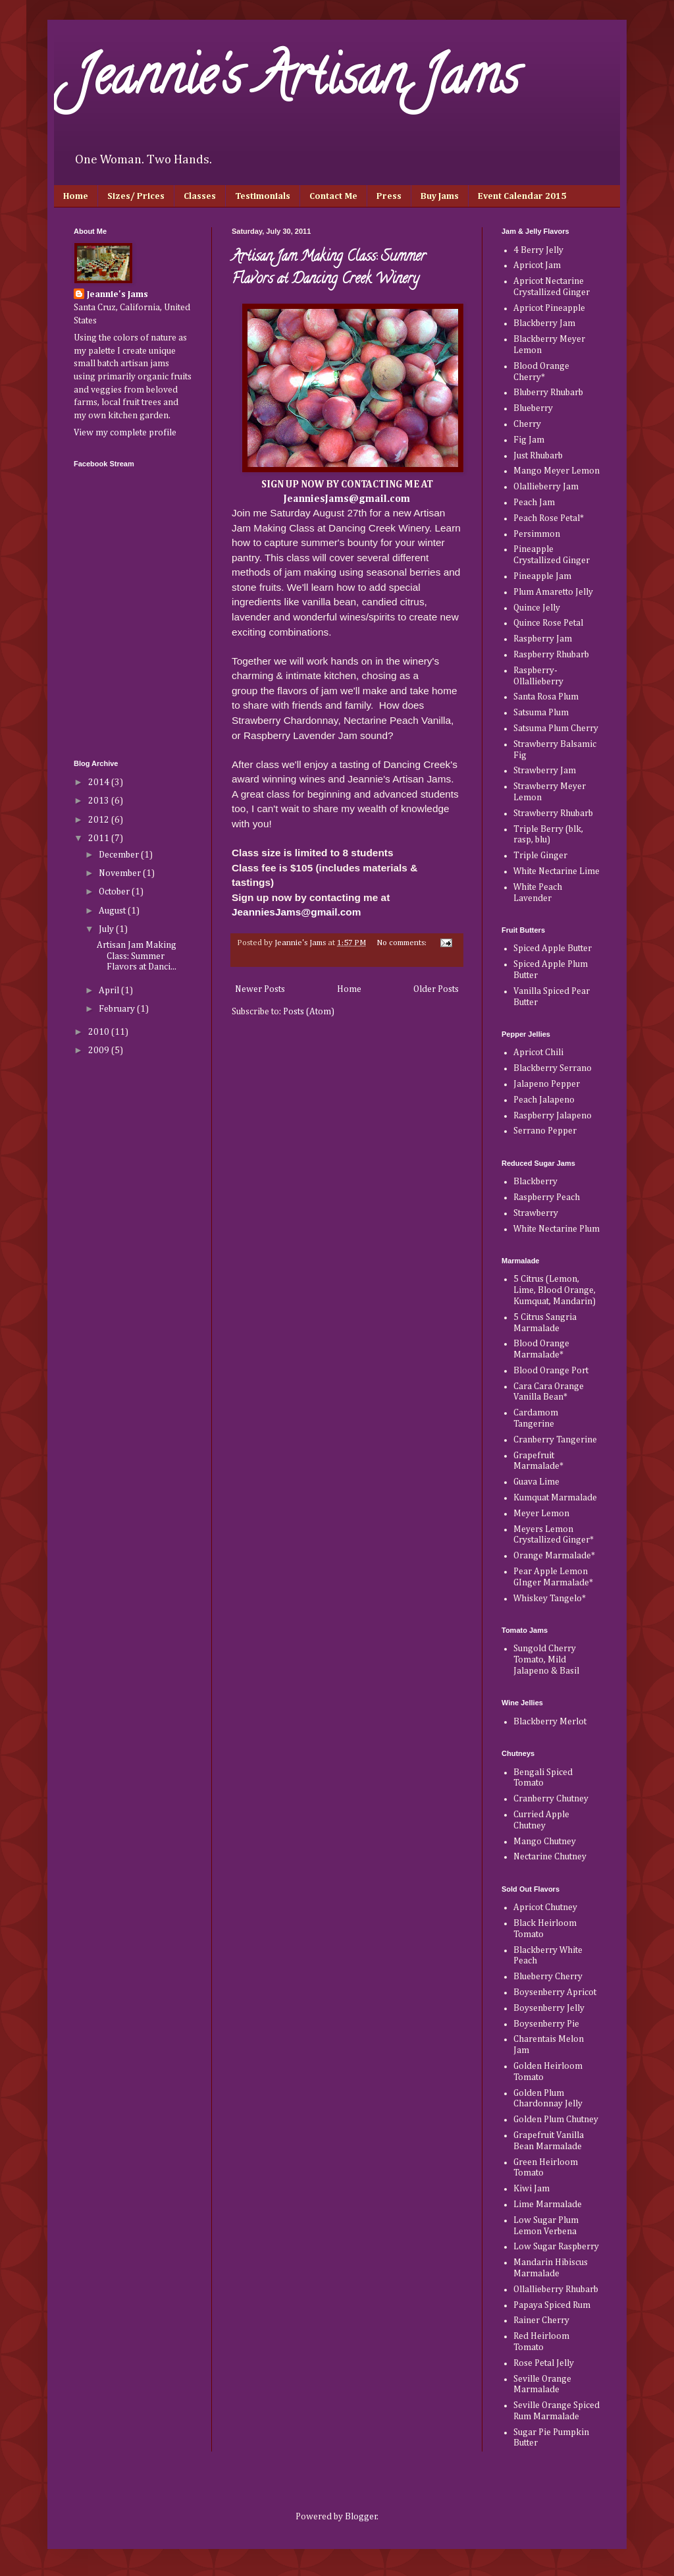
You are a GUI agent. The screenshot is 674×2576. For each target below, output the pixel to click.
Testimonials (262, 196)
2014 (99, 782)
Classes (200, 196)
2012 (99, 820)
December (120, 855)
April (110, 990)
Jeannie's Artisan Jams (296, 82)
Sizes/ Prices (136, 196)
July (107, 929)
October (115, 891)
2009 (99, 1050)
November (121, 873)
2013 (99, 801)
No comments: (402, 943)
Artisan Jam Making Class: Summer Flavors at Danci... (136, 956)
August (113, 911)
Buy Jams (440, 196)
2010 (99, 1032)
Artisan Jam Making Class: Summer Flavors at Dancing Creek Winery (329, 268)
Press (389, 196)
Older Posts (436, 989)
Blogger (361, 2516)
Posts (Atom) (308, 1011)
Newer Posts (260, 989)
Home (75, 196)
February (118, 1009)
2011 (99, 838)
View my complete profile (125, 432)
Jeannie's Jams (117, 294)
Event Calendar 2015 (522, 196)
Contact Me (333, 196)
